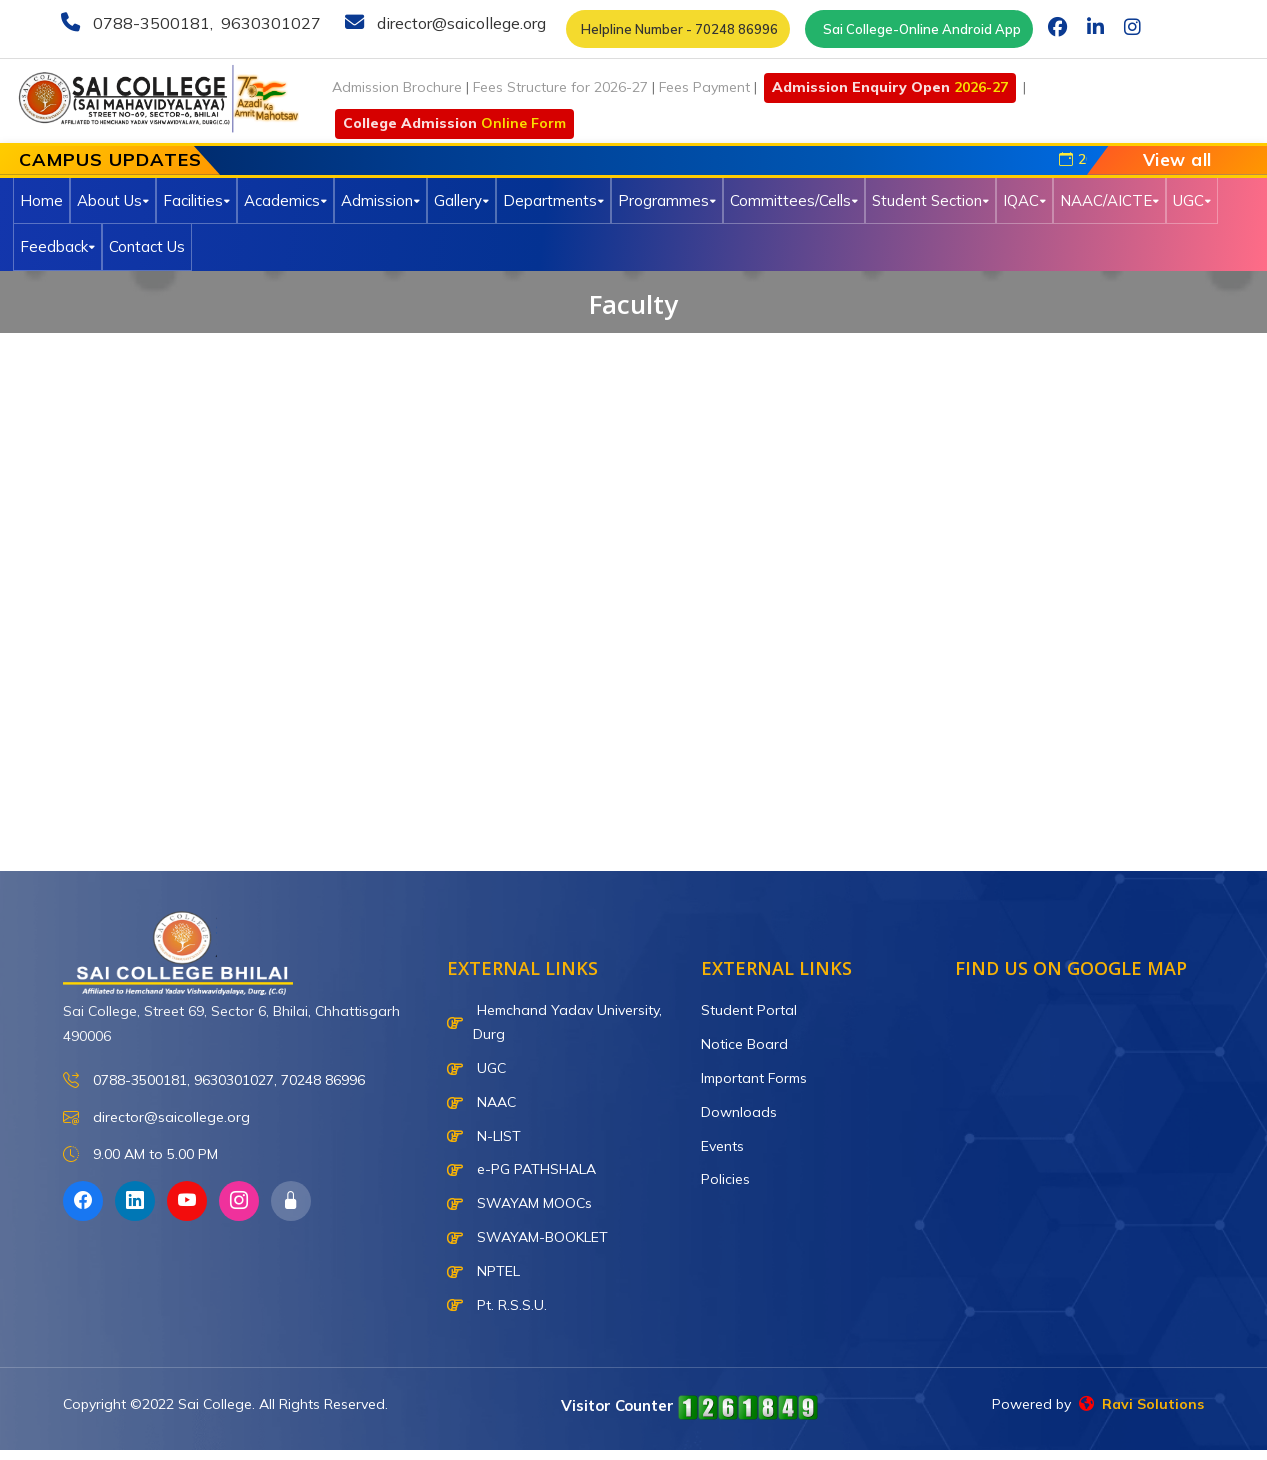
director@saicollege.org (459, 23)
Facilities (196, 200)
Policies (725, 1179)
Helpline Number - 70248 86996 (678, 29)
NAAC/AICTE (1109, 200)
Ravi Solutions (1141, 1404)
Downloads (739, 1112)
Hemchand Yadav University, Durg (554, 1022)
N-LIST (484, 1136)
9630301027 (269, 23)
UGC (1192, 200)
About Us (113, 200)
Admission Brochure (397, 87)
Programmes (667, 200)
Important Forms (754, 1078)
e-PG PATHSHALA (521, 1169)
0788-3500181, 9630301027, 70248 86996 (214, 1080)
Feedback (57, 246)
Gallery (461, 200)
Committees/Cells (794, 200)
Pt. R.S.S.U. (497, 1305)
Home (41, 200)
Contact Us (147, 246)
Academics (285, 200)
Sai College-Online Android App (919, 29)
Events (722, 1146)
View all (1177, 159)
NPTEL (483, 1271)
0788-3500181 (149, 23)
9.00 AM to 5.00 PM (140, 1154)
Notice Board (744, 1044)
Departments (553, 200)
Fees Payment (704, 87)
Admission (380, 200)
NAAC (481, 1102)
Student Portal (749, 1010)
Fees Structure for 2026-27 (560, 87)
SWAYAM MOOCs (519, 1203)
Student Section (930, 200)
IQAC (1024, 200)
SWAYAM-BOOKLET (527, 1237)
